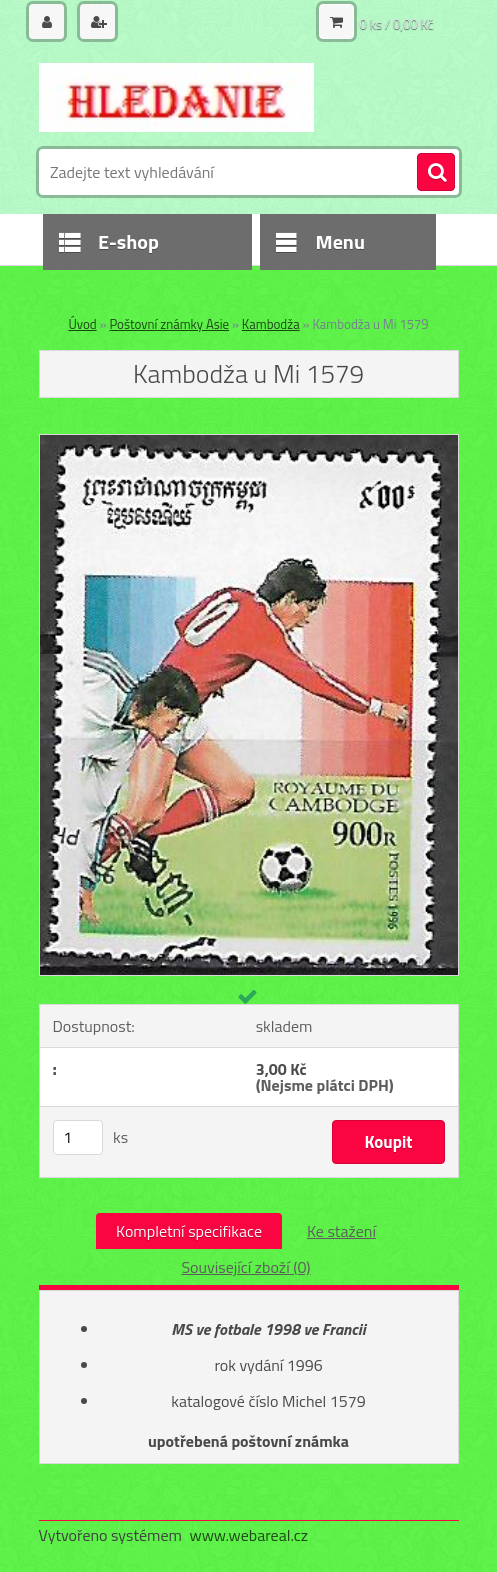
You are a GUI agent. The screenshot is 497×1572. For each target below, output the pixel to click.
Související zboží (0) (245, 1267)
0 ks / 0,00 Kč (397, 24)
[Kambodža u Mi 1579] (249, 443)
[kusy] (78, 1137)
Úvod (82, 324)
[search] (436, 173)
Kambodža (271, 324)
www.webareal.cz (248, 1535)
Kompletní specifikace (189, 1231)
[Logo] (176, 97)
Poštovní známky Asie (169, 324)
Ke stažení (341, 1231)
